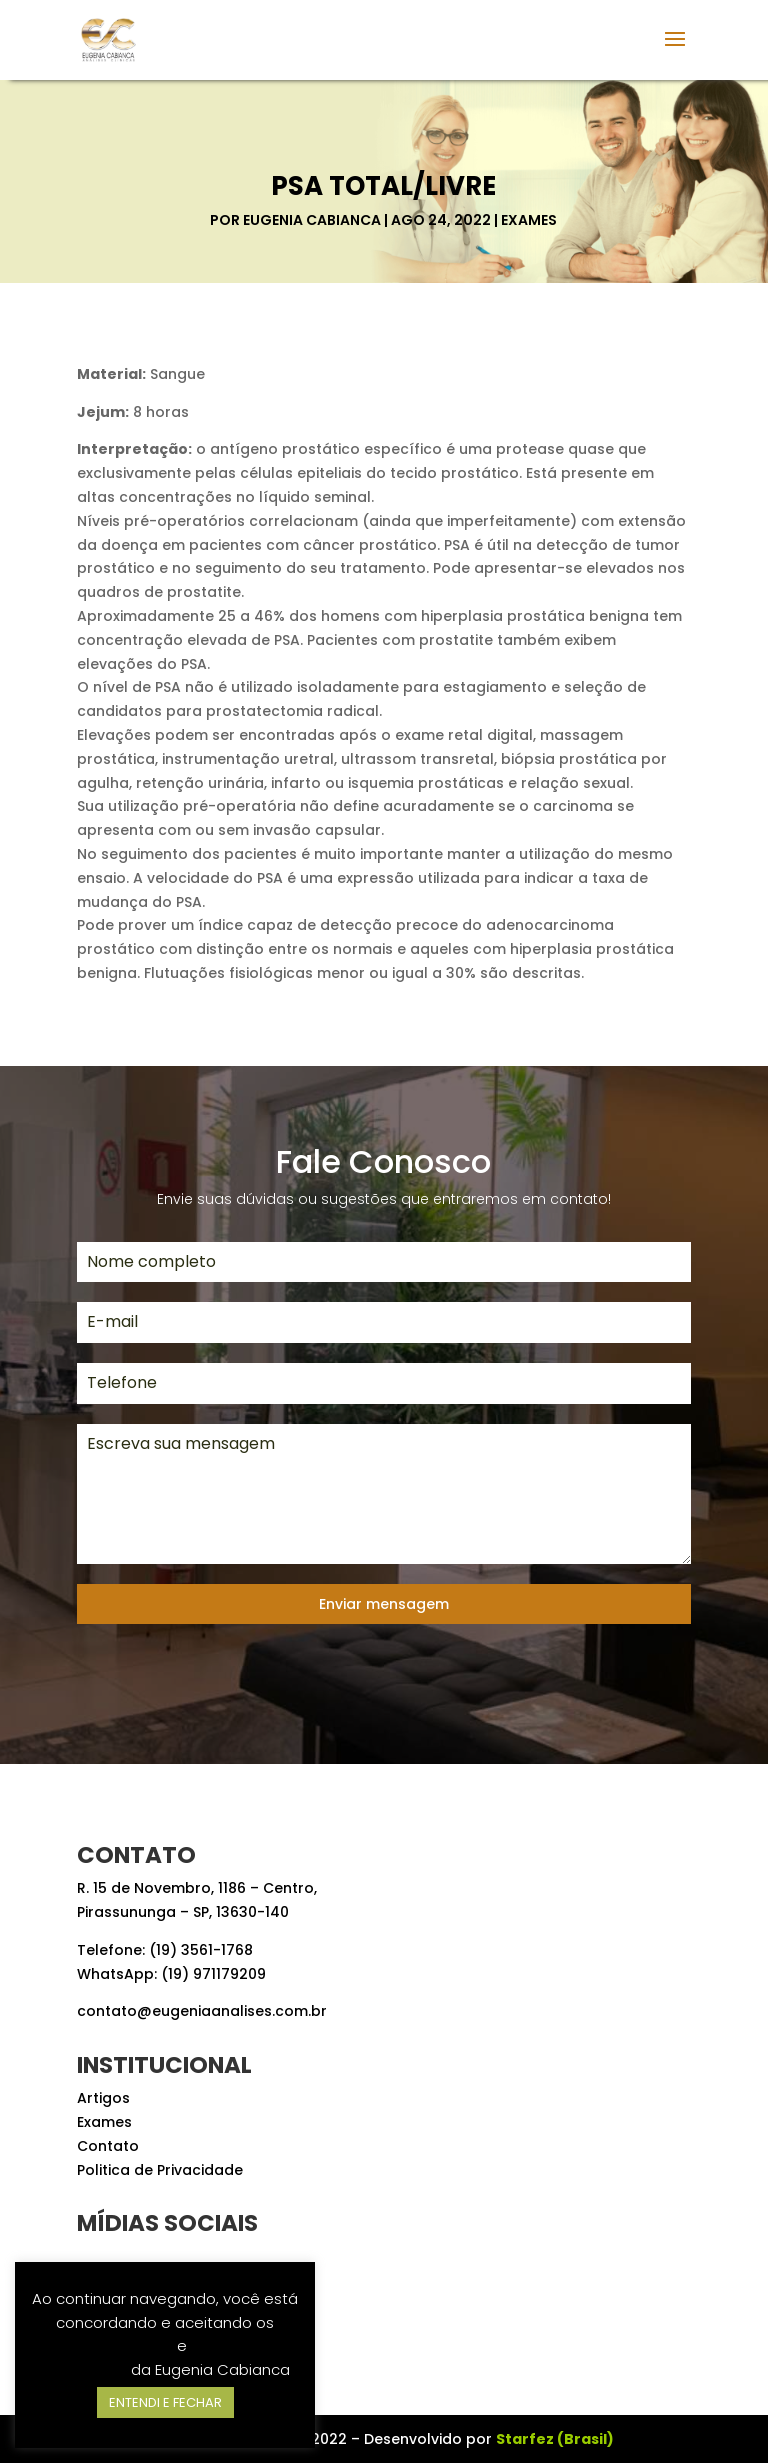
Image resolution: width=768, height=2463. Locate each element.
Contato (108, 2146)
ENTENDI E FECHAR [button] (165, 2402)
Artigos (103, 2098)
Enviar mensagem (384, 1604)
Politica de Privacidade (160, 2170)
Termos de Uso (117, 2345)
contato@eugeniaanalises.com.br (202, 2011)
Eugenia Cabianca (312, 220)
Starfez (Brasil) (555, 2439)
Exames (529, 220)
